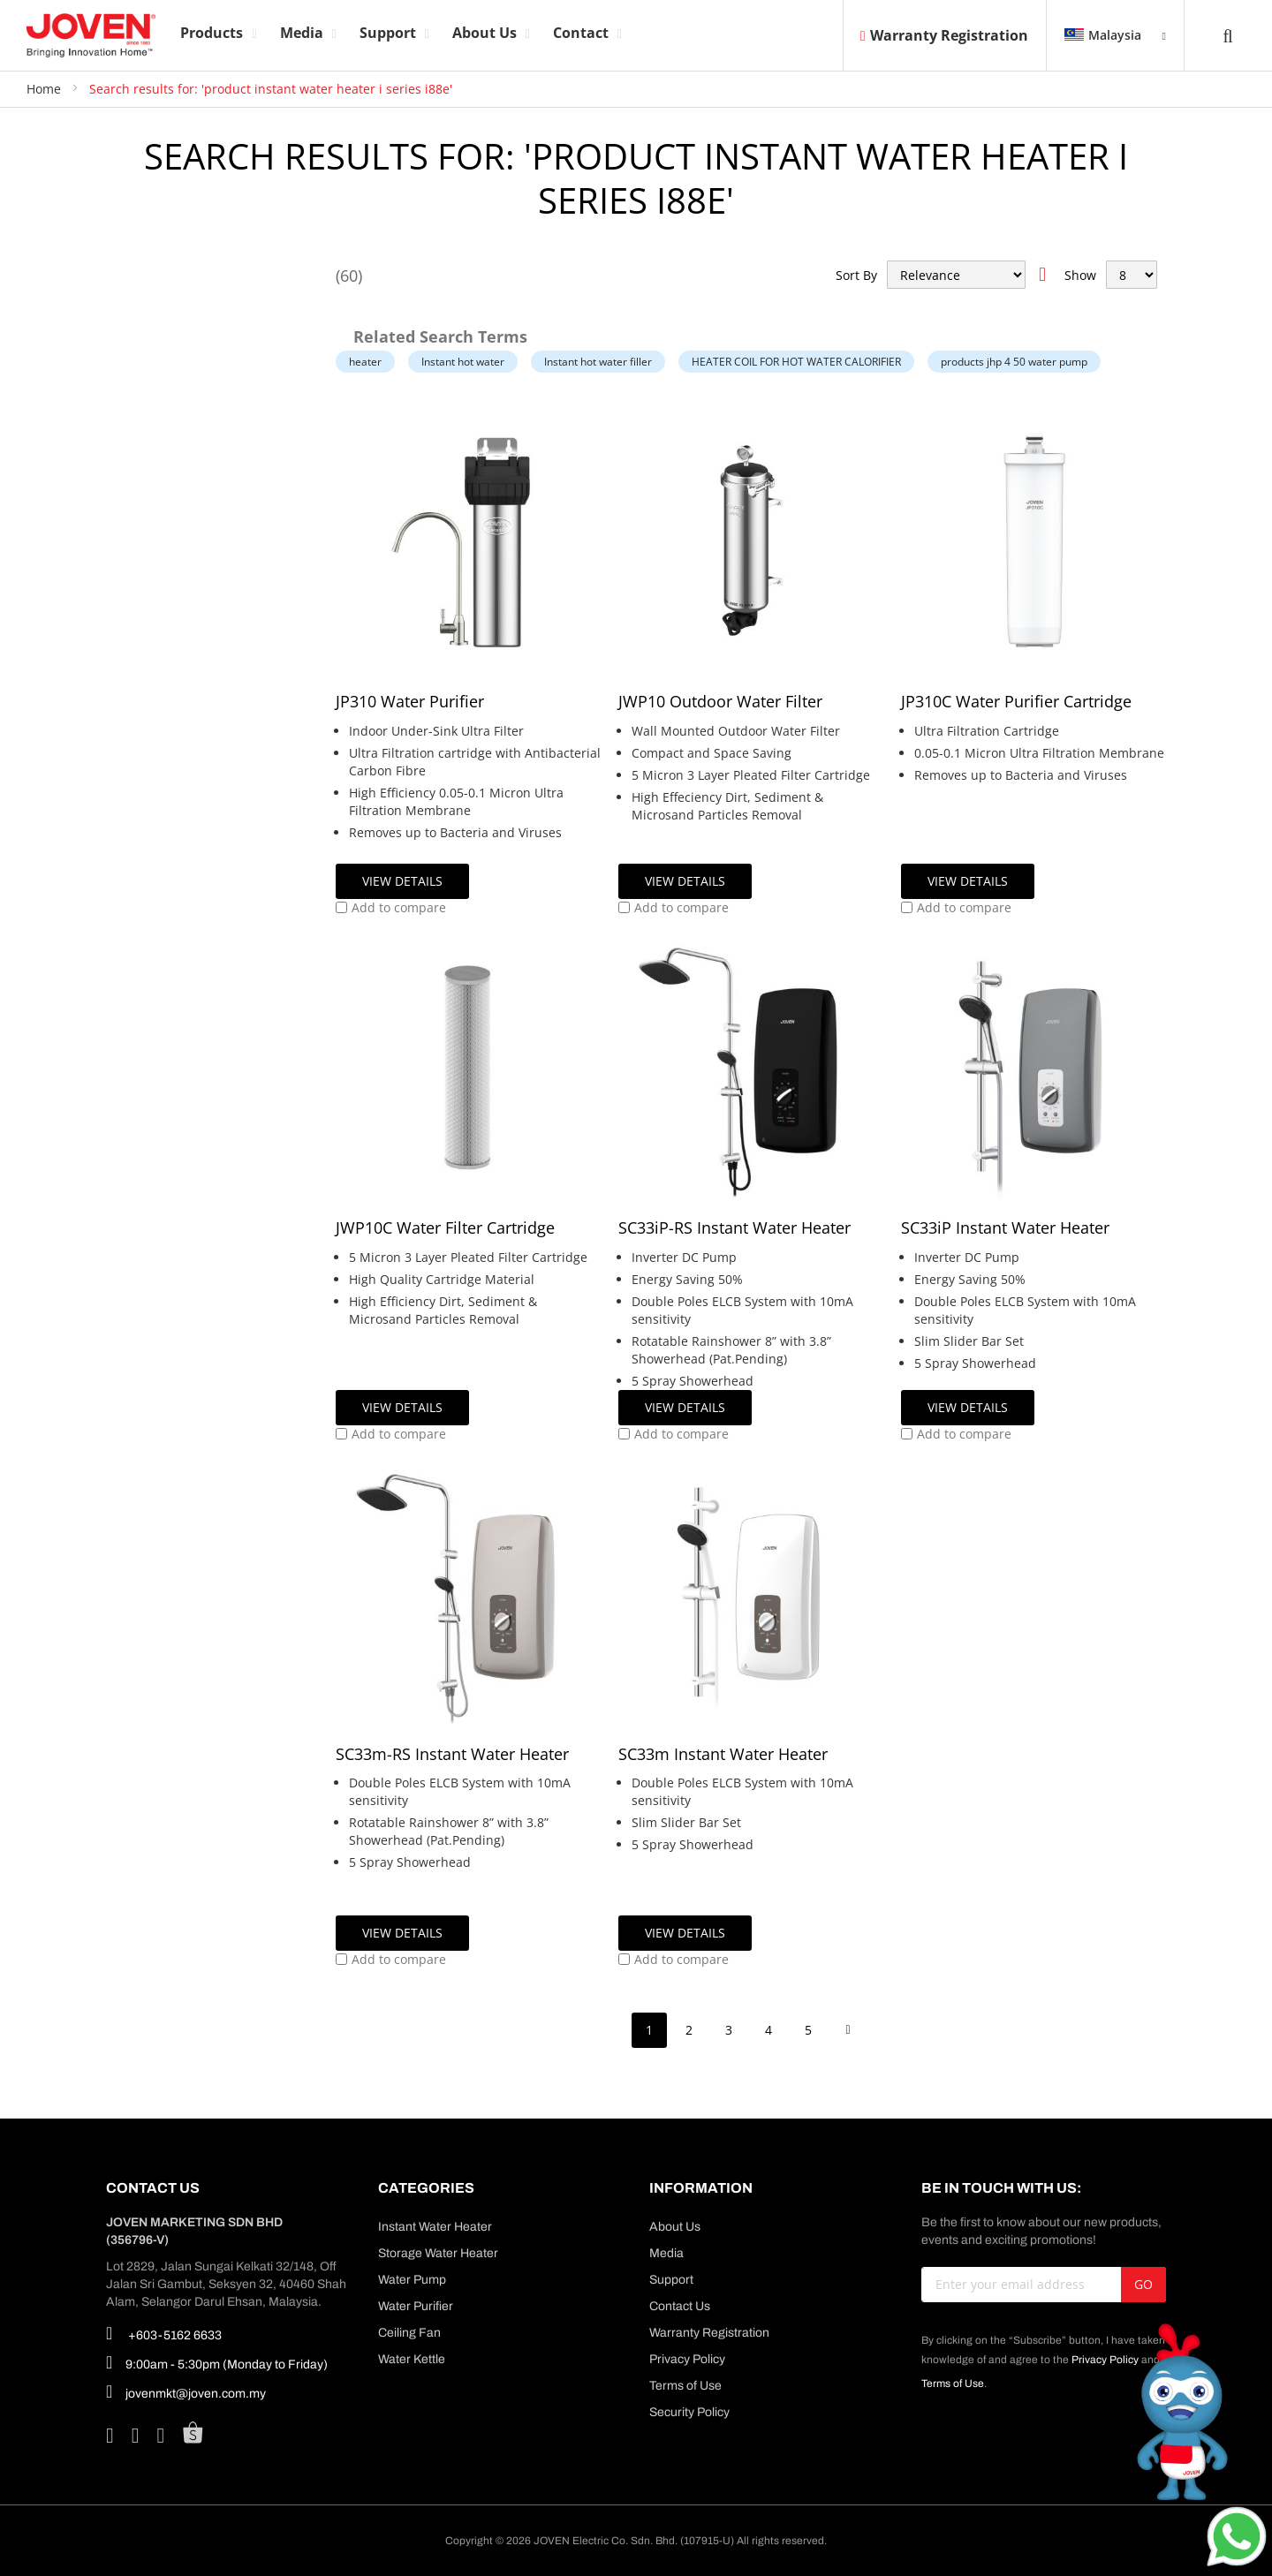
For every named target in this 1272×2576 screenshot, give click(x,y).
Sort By (856, 275)
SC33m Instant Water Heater (723, 1753)
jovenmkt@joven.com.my (186, 2391)
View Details (402, 881)
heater (365, 361)
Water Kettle (411, 2359)
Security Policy (689, 2412)
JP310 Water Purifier (410, 701)
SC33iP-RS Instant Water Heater (734, 1227)
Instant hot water (462, 361)
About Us (674, 2226)
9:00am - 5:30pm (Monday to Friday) (217, 2362)
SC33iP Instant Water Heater (1005, 1227)
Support (671, 2279)
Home (45, 88)
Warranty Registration (944, 35)
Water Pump (412, 2279)
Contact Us (679, 2306)
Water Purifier (415, 2306)
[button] (391, 908)
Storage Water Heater (438, 2253)
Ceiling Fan (409, 2332)
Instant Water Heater (435, 2226)
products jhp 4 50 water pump (1014, 361)
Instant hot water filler (598, 361)
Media (666, 2253)
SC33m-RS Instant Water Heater (452, 1753)
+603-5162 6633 (164, 2333)
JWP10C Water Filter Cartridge (445, 1227)
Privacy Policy (687, 2359)
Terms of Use (685, 2385)
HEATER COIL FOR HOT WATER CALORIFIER (796, 361)
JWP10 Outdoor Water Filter (720, 701)
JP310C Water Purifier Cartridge (1016, 701)
